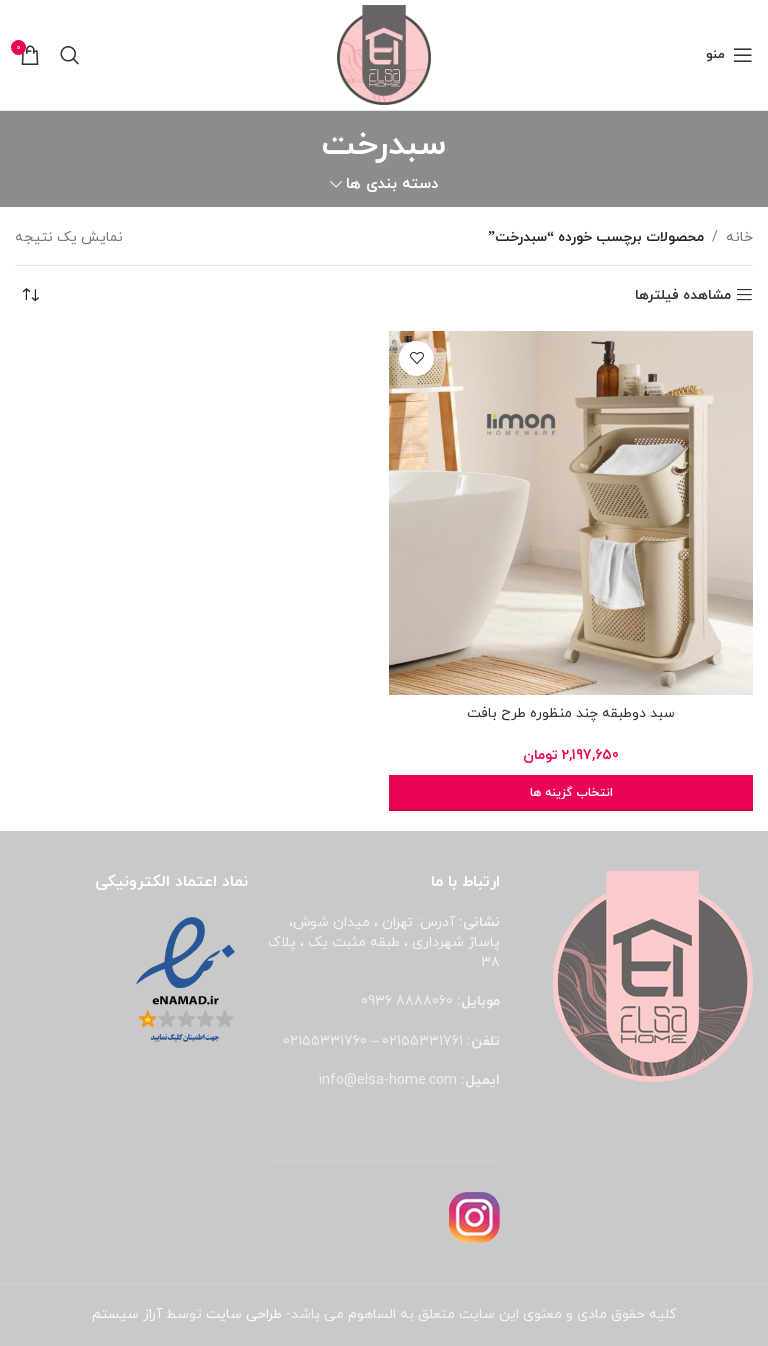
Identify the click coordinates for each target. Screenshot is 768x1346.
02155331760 (325, 1041)
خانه (739, 237)
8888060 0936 (407, 1001)
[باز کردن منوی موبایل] (729, 55)
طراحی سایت (244, 1314)
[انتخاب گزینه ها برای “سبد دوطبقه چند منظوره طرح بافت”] (571, 793)
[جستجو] (70, 55)
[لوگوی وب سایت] (384, 53)
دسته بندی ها (392, 184)
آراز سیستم (127, 1314)
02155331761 (422, 1041)
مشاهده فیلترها (683, 295)
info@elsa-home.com (388, 1080)
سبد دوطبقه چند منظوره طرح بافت (571, 713)
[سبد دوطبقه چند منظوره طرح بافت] (571, 513)
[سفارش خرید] (30, 296)
